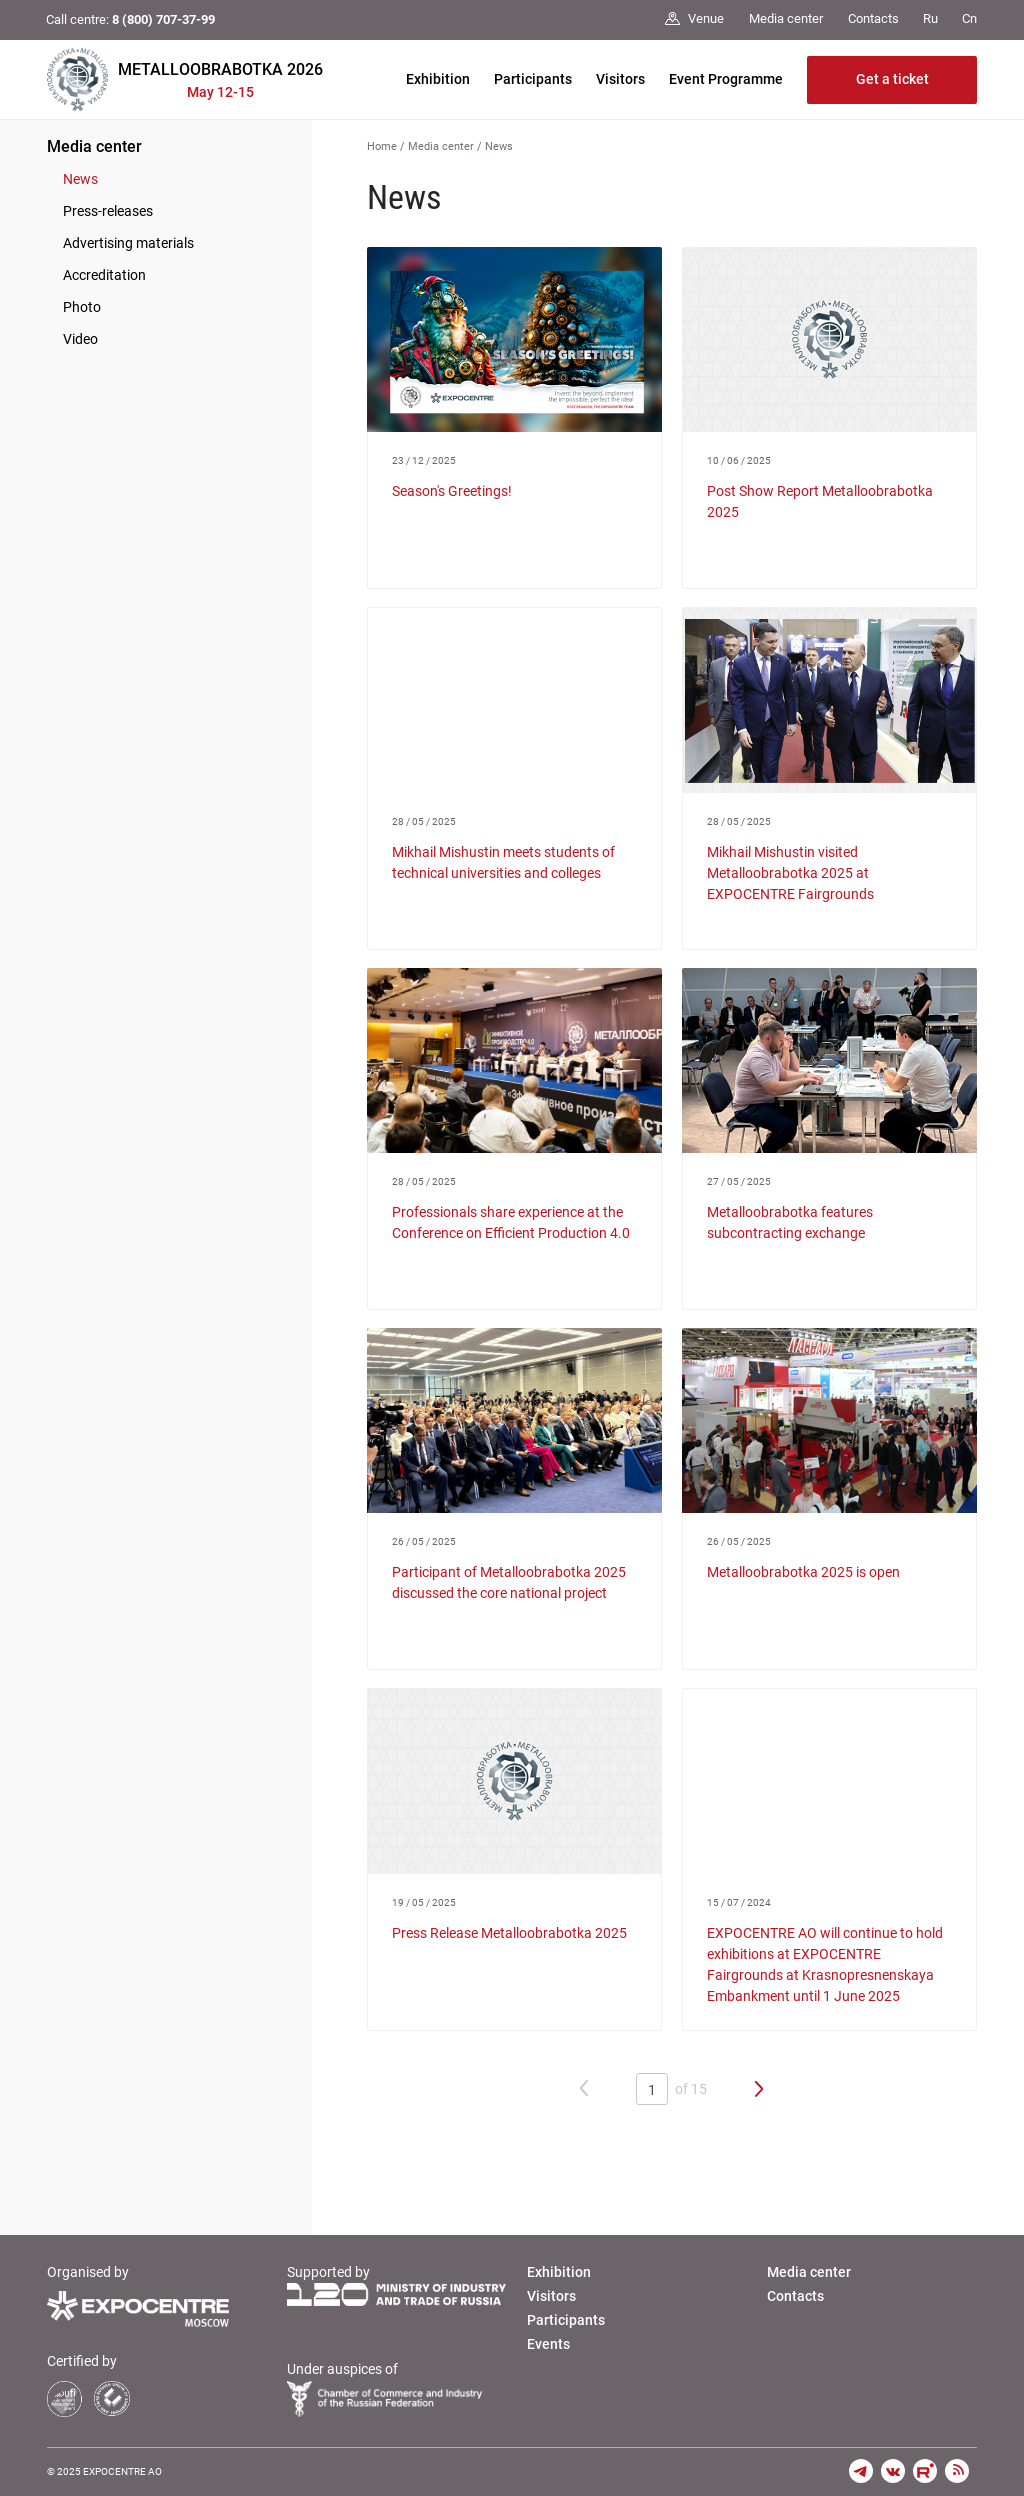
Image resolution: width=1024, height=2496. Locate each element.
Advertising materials (128, 243)
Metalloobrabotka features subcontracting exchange (790, 1222)
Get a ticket (892, 79)
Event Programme (726, 79)
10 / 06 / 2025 (739, 460)
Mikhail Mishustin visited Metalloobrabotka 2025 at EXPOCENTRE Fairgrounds (790, 873)
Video (80, 339)
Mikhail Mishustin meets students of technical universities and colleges (503, 862)
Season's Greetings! (452, 491)
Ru (930, 18)
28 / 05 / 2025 (424, 821)
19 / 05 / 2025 (424, 1902)
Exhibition (438, 79)
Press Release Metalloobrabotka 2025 (509, 1933)
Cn (969, 18)
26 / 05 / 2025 (424, 1541)
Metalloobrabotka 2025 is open (803, 1572)
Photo (82, 307)
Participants (533, 79)
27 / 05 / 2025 (739, 1181)
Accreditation (104, 275)
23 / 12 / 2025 (424, 460)
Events (548, 2344)
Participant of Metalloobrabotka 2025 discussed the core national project (509, 1582)
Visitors (620, 79)
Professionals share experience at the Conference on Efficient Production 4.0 (511, 1222)
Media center (94, 146)
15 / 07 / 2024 (739, 1902)
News (80, 179)
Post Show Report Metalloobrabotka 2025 (820, 501)
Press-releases (108, 211)
